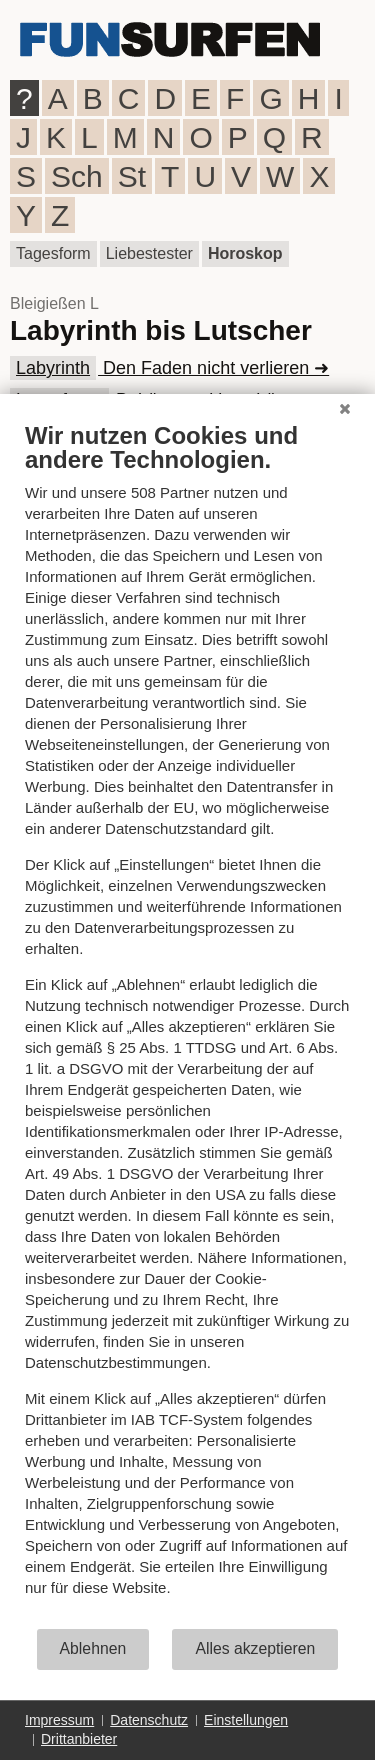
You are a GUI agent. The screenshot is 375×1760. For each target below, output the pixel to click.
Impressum (59, 1720)
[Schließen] (345, 409)
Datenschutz (149, 1720)
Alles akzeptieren (255, 1648)
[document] (187, 1024)
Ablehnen (93, 1648)
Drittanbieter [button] (79, 1739)
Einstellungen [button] (246, 1720)
